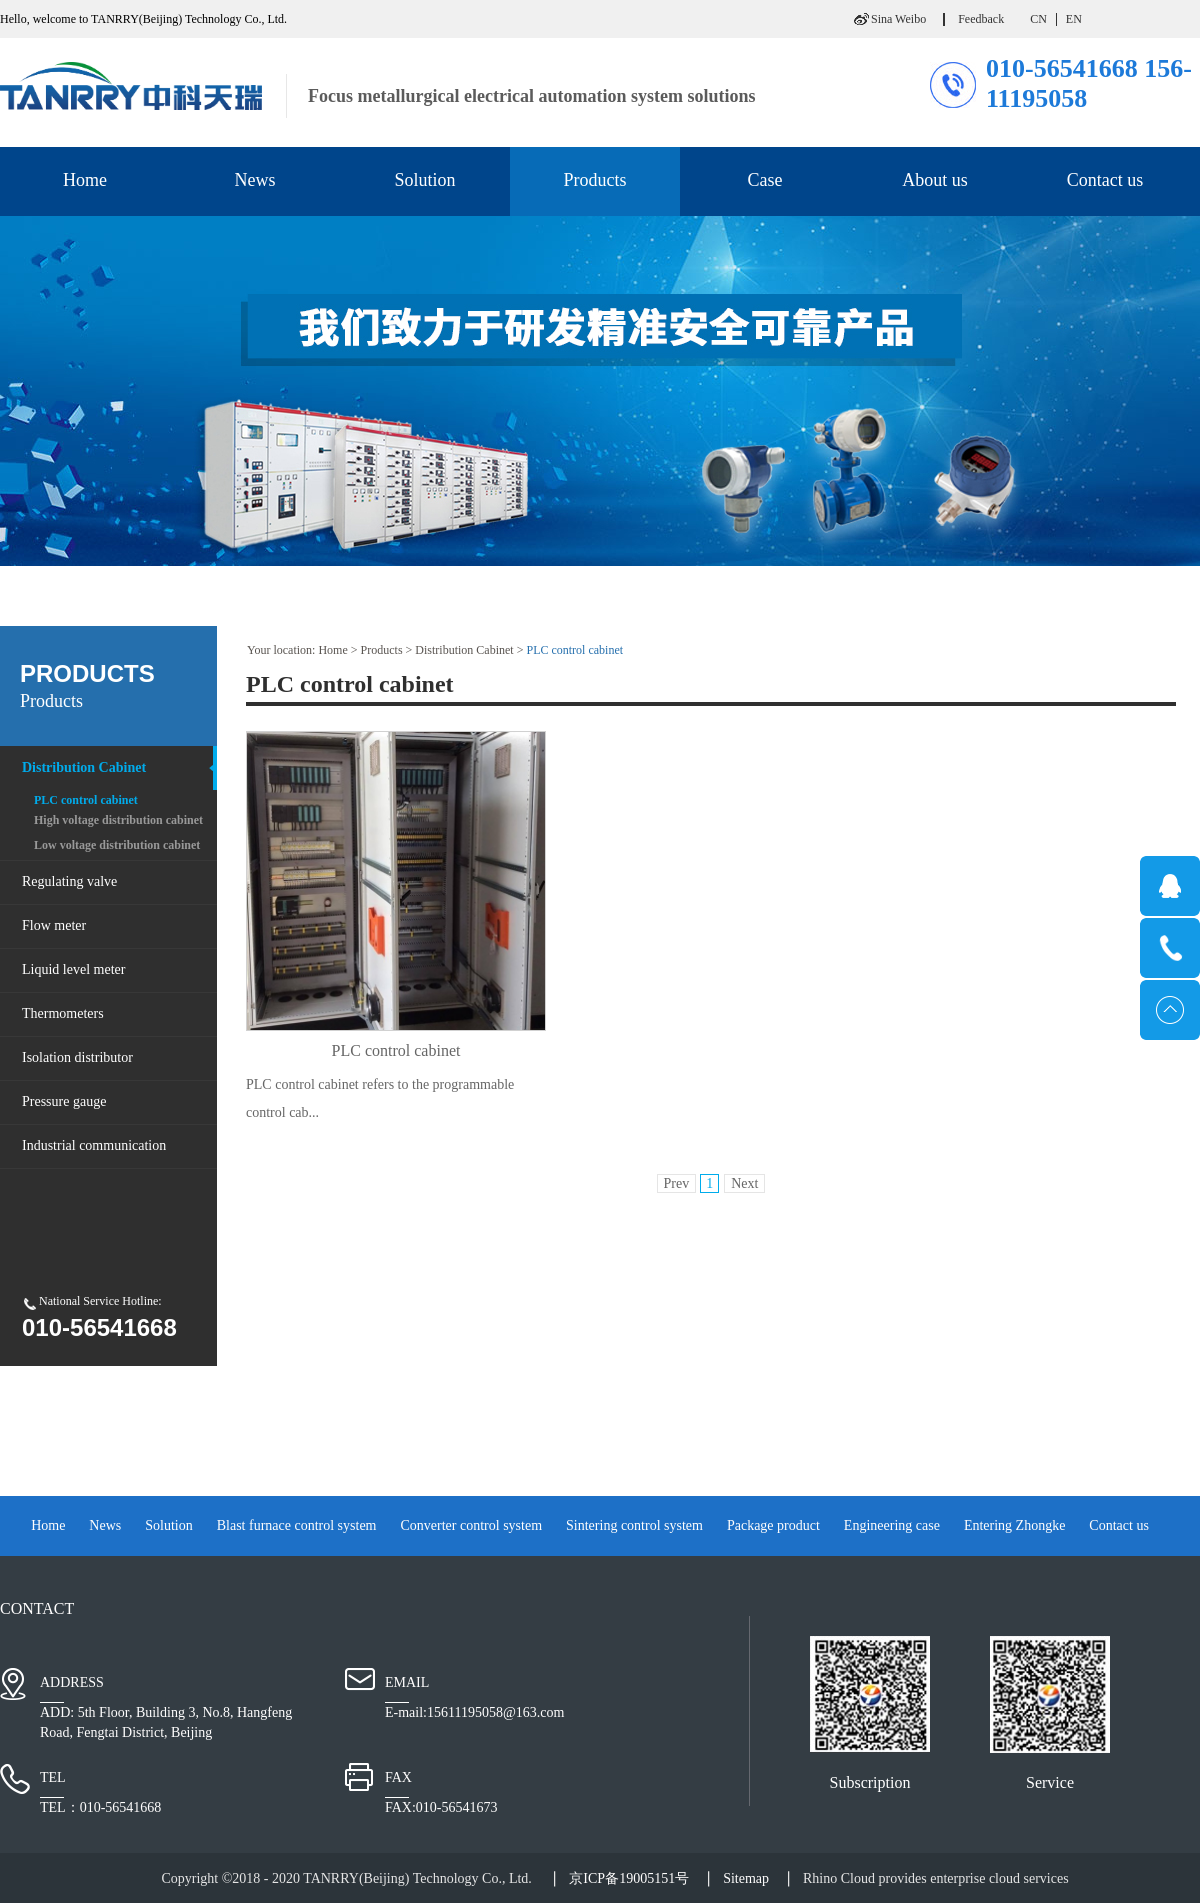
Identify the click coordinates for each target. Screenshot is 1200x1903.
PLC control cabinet (574, 650)
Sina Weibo (898, 19)
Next (744, 1183)
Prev (677, 1183)
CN (1038, 19)
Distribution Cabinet (464, 650)
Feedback (981, 19)
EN (1074, 19)
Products (382, 650)
